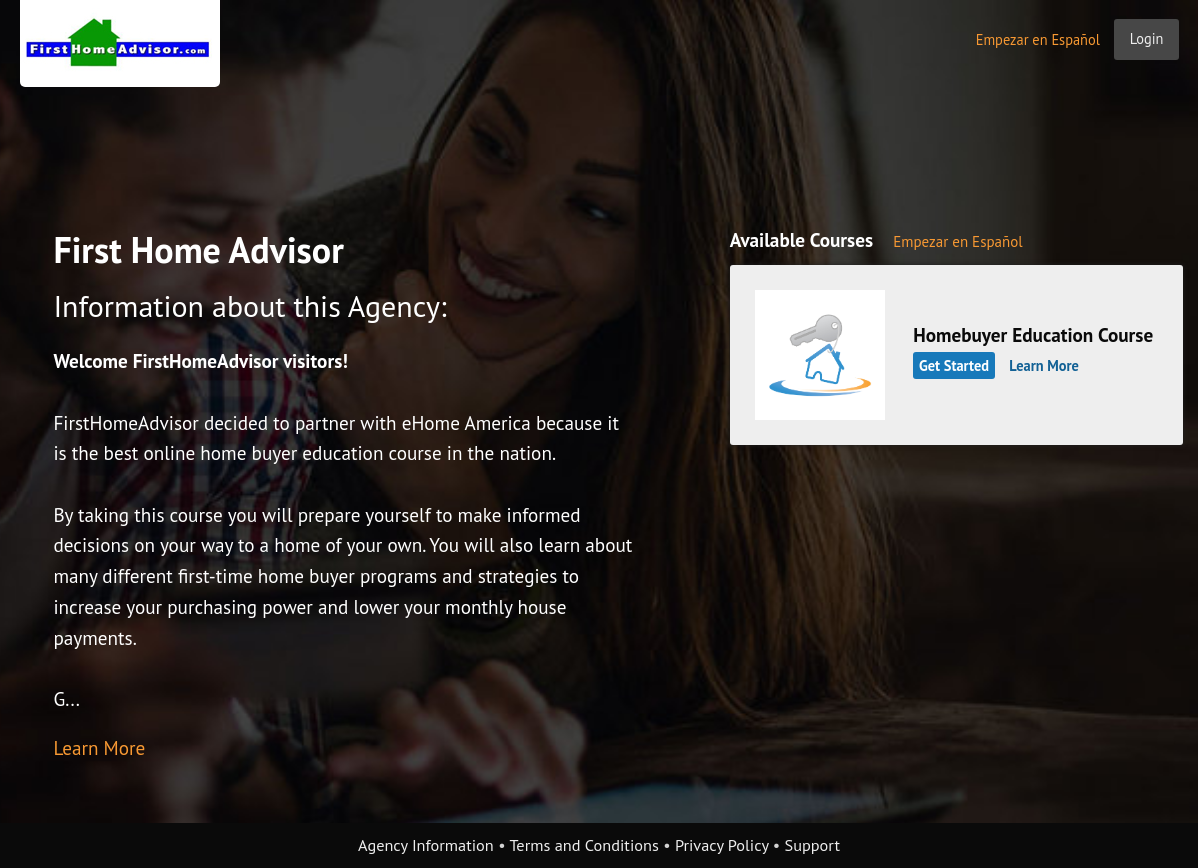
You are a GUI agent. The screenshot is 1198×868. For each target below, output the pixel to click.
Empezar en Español (1038, 39)
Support (812, 845)
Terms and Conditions (583, 845)
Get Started (954, 365)
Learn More (99, 747)
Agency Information (426, 845)
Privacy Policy (722, 845)
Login (1147, 38)
